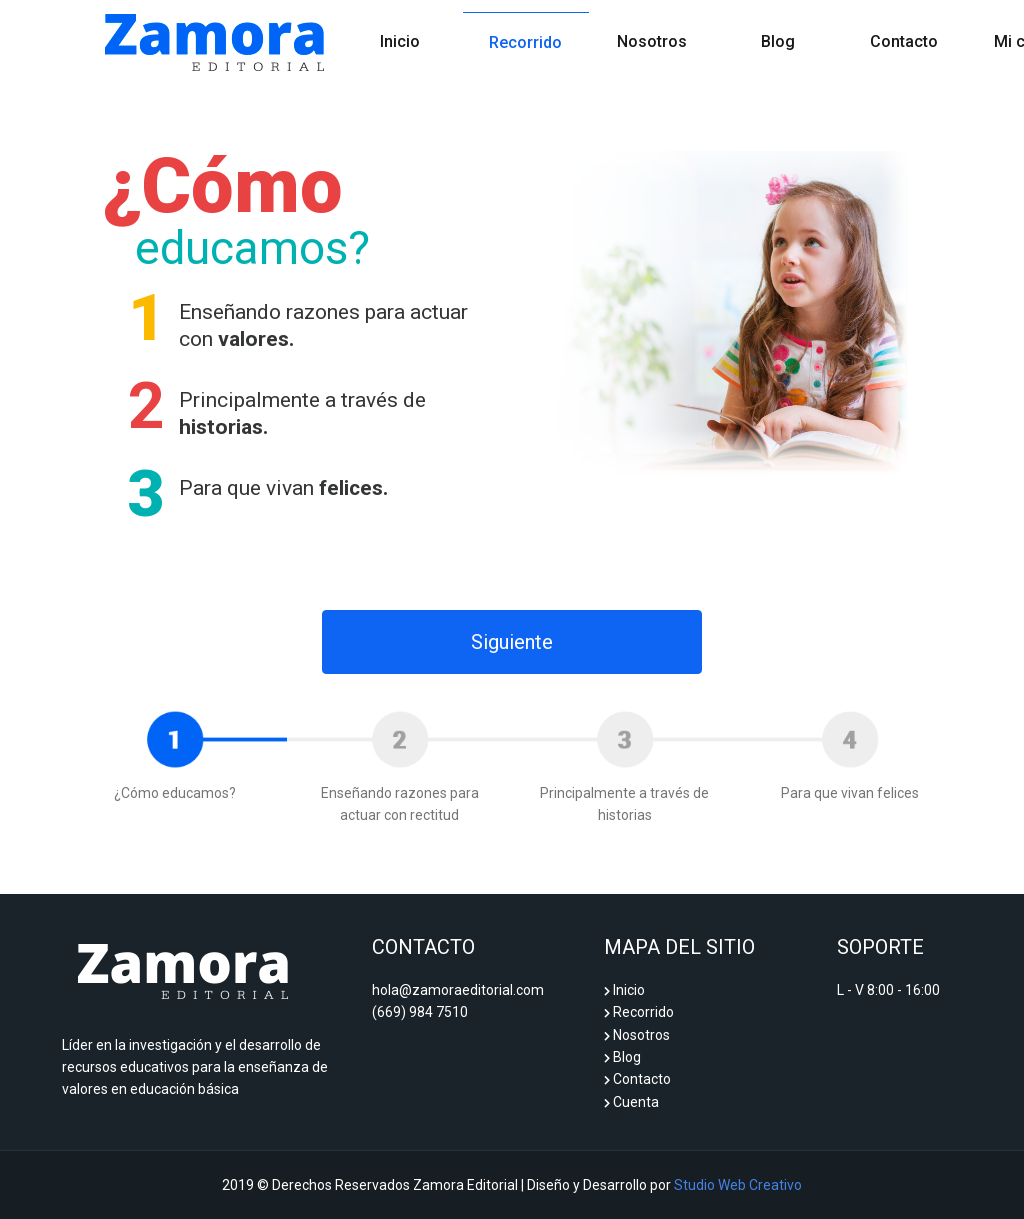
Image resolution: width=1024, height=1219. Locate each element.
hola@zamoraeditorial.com (458, 990)
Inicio (421, 34)
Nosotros (652, 41)
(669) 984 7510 (420, 1012)
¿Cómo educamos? (175, 793)
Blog (778, 41)
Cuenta (631, 1102)
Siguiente (512, 642)
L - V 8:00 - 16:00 (888, 990)
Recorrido (525, 42)
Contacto (904, 41)
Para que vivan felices (850, 793)
